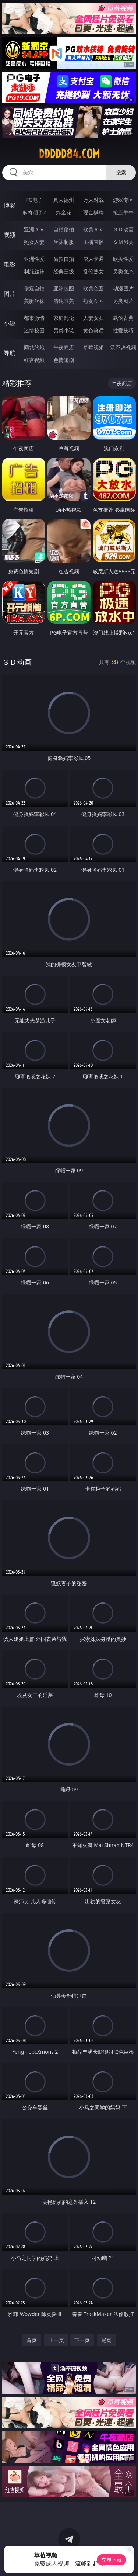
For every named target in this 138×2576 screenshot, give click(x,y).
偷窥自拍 (34, 288)
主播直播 (93, 241)
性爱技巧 (123, 330)
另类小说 (63, 330)
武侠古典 (123, 317)
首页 (31, 2340)
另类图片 (123, 300)
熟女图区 (93, 300)
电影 (9, 264)
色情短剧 (63, 359)
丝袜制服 (63, 241)
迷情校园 (34, 330)
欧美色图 (93, 288)
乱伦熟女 (93, 271)
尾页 (106, 2340)
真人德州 (63, 199)
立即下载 (111, 2559)
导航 (9, 353)
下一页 (82, 2340)
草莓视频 (93, 347)
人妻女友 (93, 317)
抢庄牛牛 (123, 212)
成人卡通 (93, 258)
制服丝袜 (34, 271)
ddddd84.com (69, 153)
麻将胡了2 (34, 212)
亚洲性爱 (34, 258)
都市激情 (34, 317)
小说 (9, 323)
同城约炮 (34, 347)
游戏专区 (123, 199)
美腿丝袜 (34, 300)
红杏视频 (34, 359)
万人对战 (93, 199)
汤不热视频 (123, 347)
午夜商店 (63, 347)
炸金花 (63, 212)
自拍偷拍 (63, 229)
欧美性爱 (123, 258)
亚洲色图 (63, 288)
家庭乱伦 (63, 317)
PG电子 (34, 199)
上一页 (56, 2340)
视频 (9, 235)
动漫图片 (123, 288)
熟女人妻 (34, 241)
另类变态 (123, 271)
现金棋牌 (93, 212)
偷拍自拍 (63, 258)
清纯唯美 (63, 300)
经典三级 (63, 271)
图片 (9, 294)
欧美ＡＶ (93, 229)
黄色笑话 (93, 330)
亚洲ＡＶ (34, 229)
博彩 (9, 205)
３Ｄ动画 (123, 229)
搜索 (121, 172)
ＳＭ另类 (123, 241)
